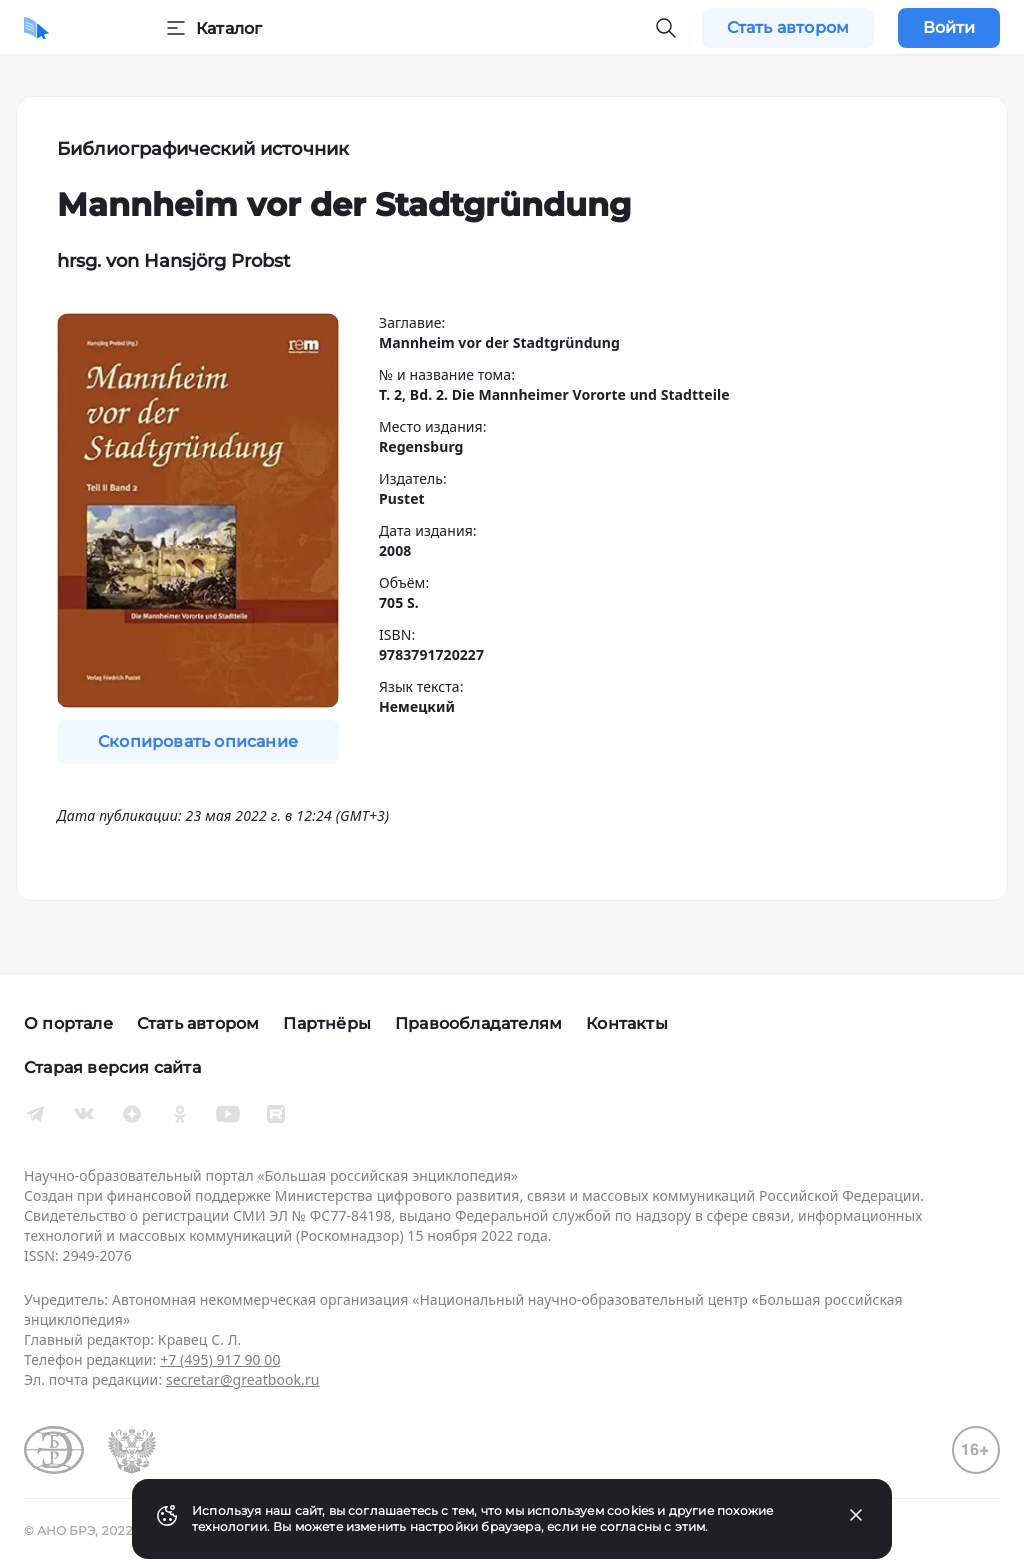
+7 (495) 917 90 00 (220, 1359)
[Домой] (36, 28)
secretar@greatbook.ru (243, 1379)
